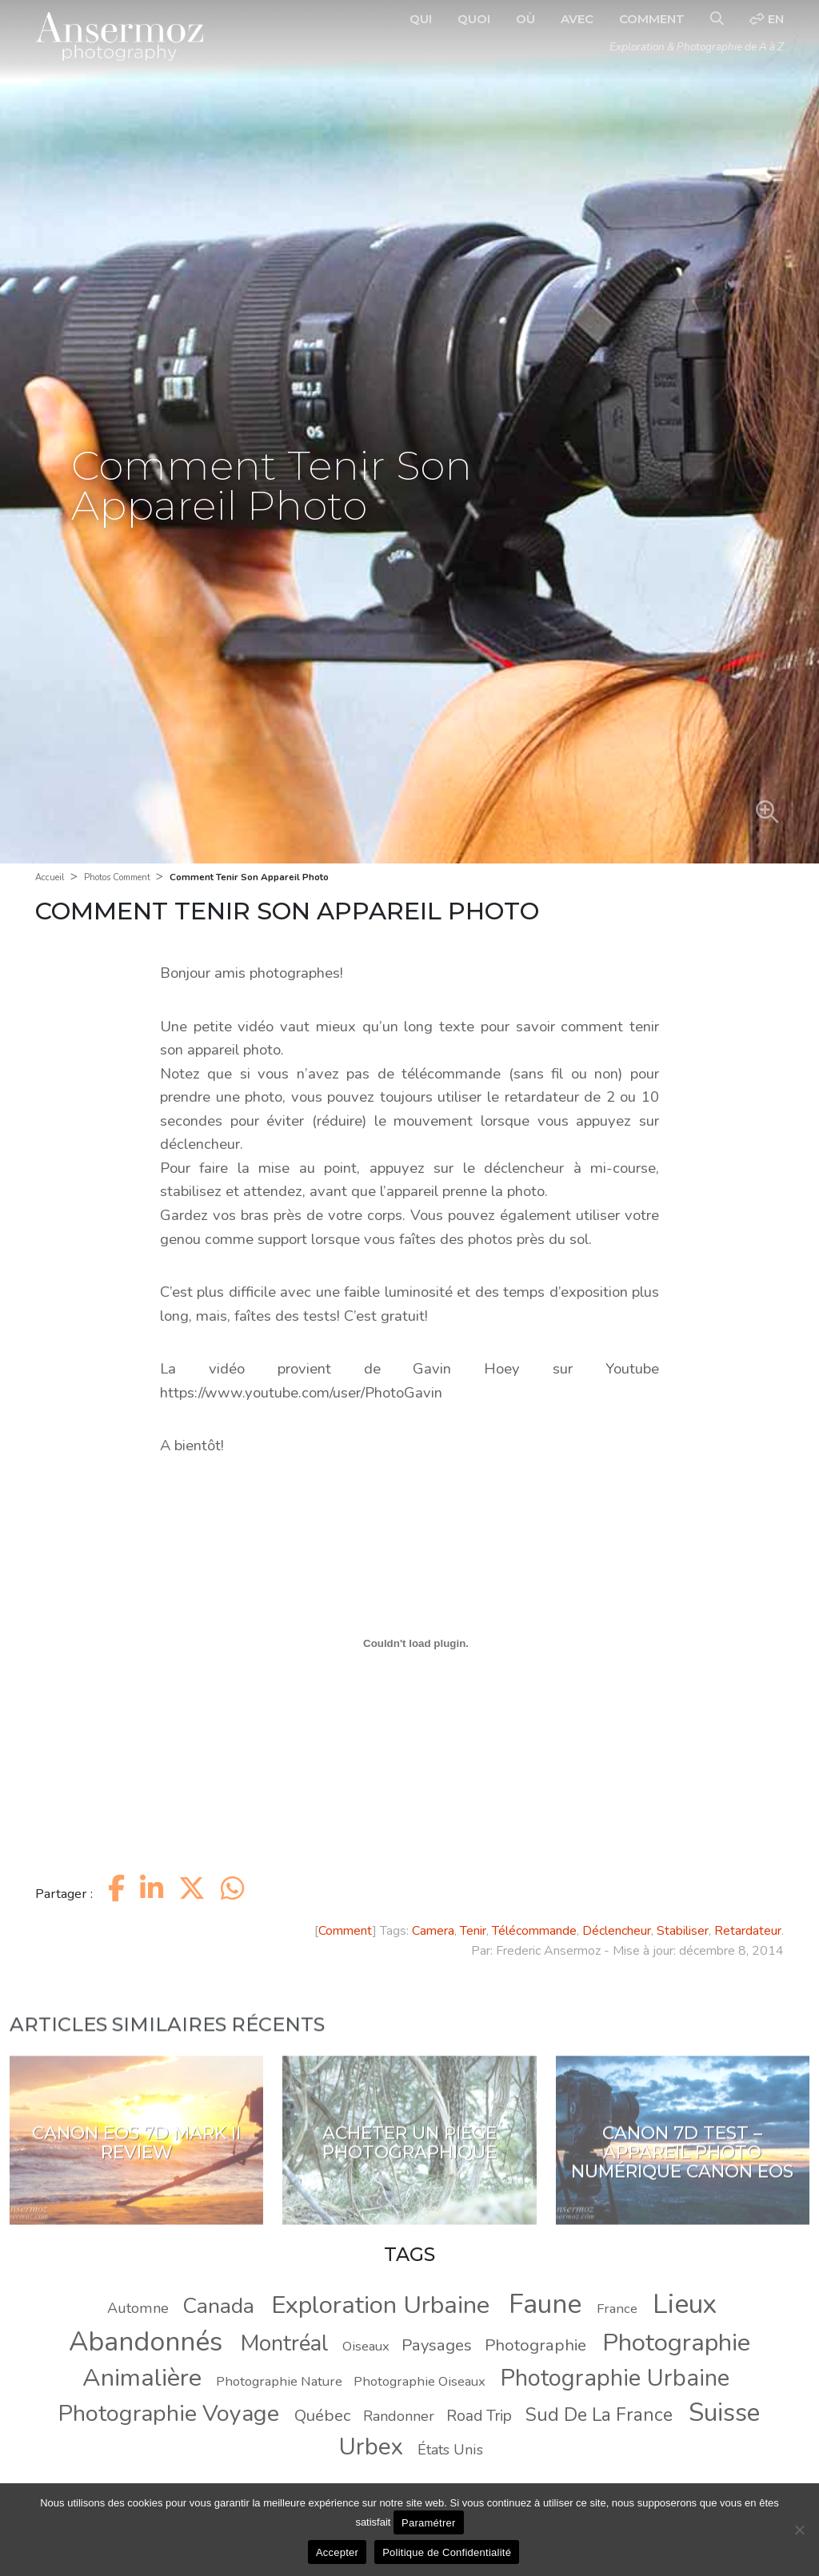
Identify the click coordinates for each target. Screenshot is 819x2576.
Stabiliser (683, 1931)
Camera (433, 1931)
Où (525, 18)
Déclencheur (616, 1931)
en (766, 18)
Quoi (473, 18)
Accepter (337, 2552)
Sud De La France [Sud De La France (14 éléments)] (599, 2415)
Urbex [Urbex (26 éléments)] (371, 2446)
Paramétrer (429, 2523)
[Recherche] (717, 19)
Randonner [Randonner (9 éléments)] (398, 2416)
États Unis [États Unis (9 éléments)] (450, 2449)
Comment (652, 18)
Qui (421, 18)
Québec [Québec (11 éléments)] (322, 2415)
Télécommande (534, 1931)
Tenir (473, 1931)
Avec (577, 18)
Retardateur (747, 1931)
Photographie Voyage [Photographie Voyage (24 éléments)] (168, 2413)
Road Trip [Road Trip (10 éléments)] (479, 2416)
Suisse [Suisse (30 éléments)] (724, 2412)
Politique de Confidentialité (446, 2552)
